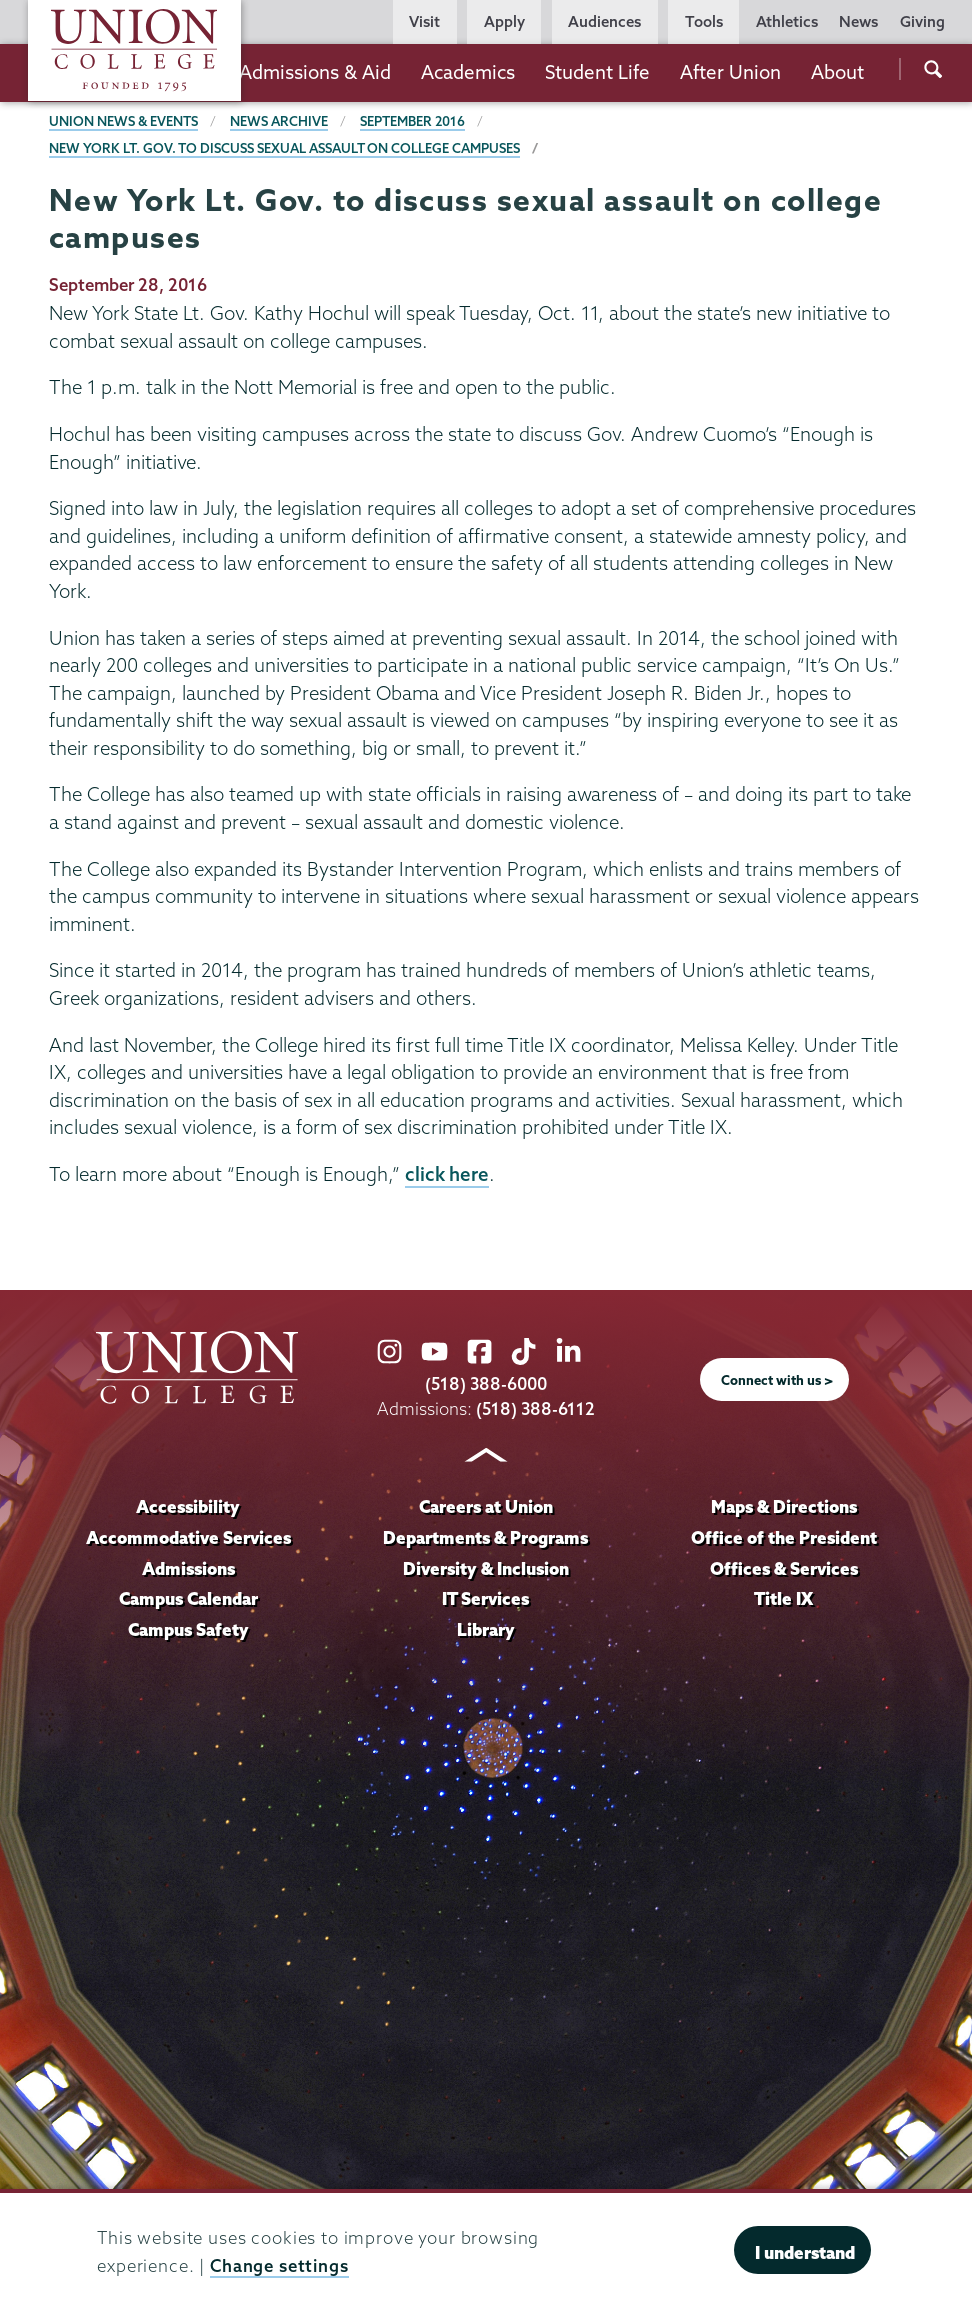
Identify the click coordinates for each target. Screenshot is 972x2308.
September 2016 (412, 121)
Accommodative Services (188, 1537)
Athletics (787, 21)
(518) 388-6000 (486, 1383)
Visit (424, 21)
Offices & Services (784, 1568)
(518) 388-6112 (535, 1408)
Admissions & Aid (315, 72)
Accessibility (188, 1506)
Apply (504, 21)
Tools (704, 21)
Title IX (783, 1598)
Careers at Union (486, 1506)
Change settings (279, 2265)
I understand (805, 2252)
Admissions (188, 1568)
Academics (468, 72)
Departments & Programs (485, 1537)
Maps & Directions (784, 1506)
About (837, 72)
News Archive (279, 121)
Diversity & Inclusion (486, 1568)
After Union (730, 72)
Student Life (597, 72)
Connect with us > (777, 1380)
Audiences (604, 21)
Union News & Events (123, 121)
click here (447, 1174)
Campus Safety (188, 1629)
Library (486, 1629)
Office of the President (784, 1537)
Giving (922, 21)
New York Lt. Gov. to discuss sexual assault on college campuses (284, 148)
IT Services (485, 1598)
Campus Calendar (188, 1598)
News (858, 21)
